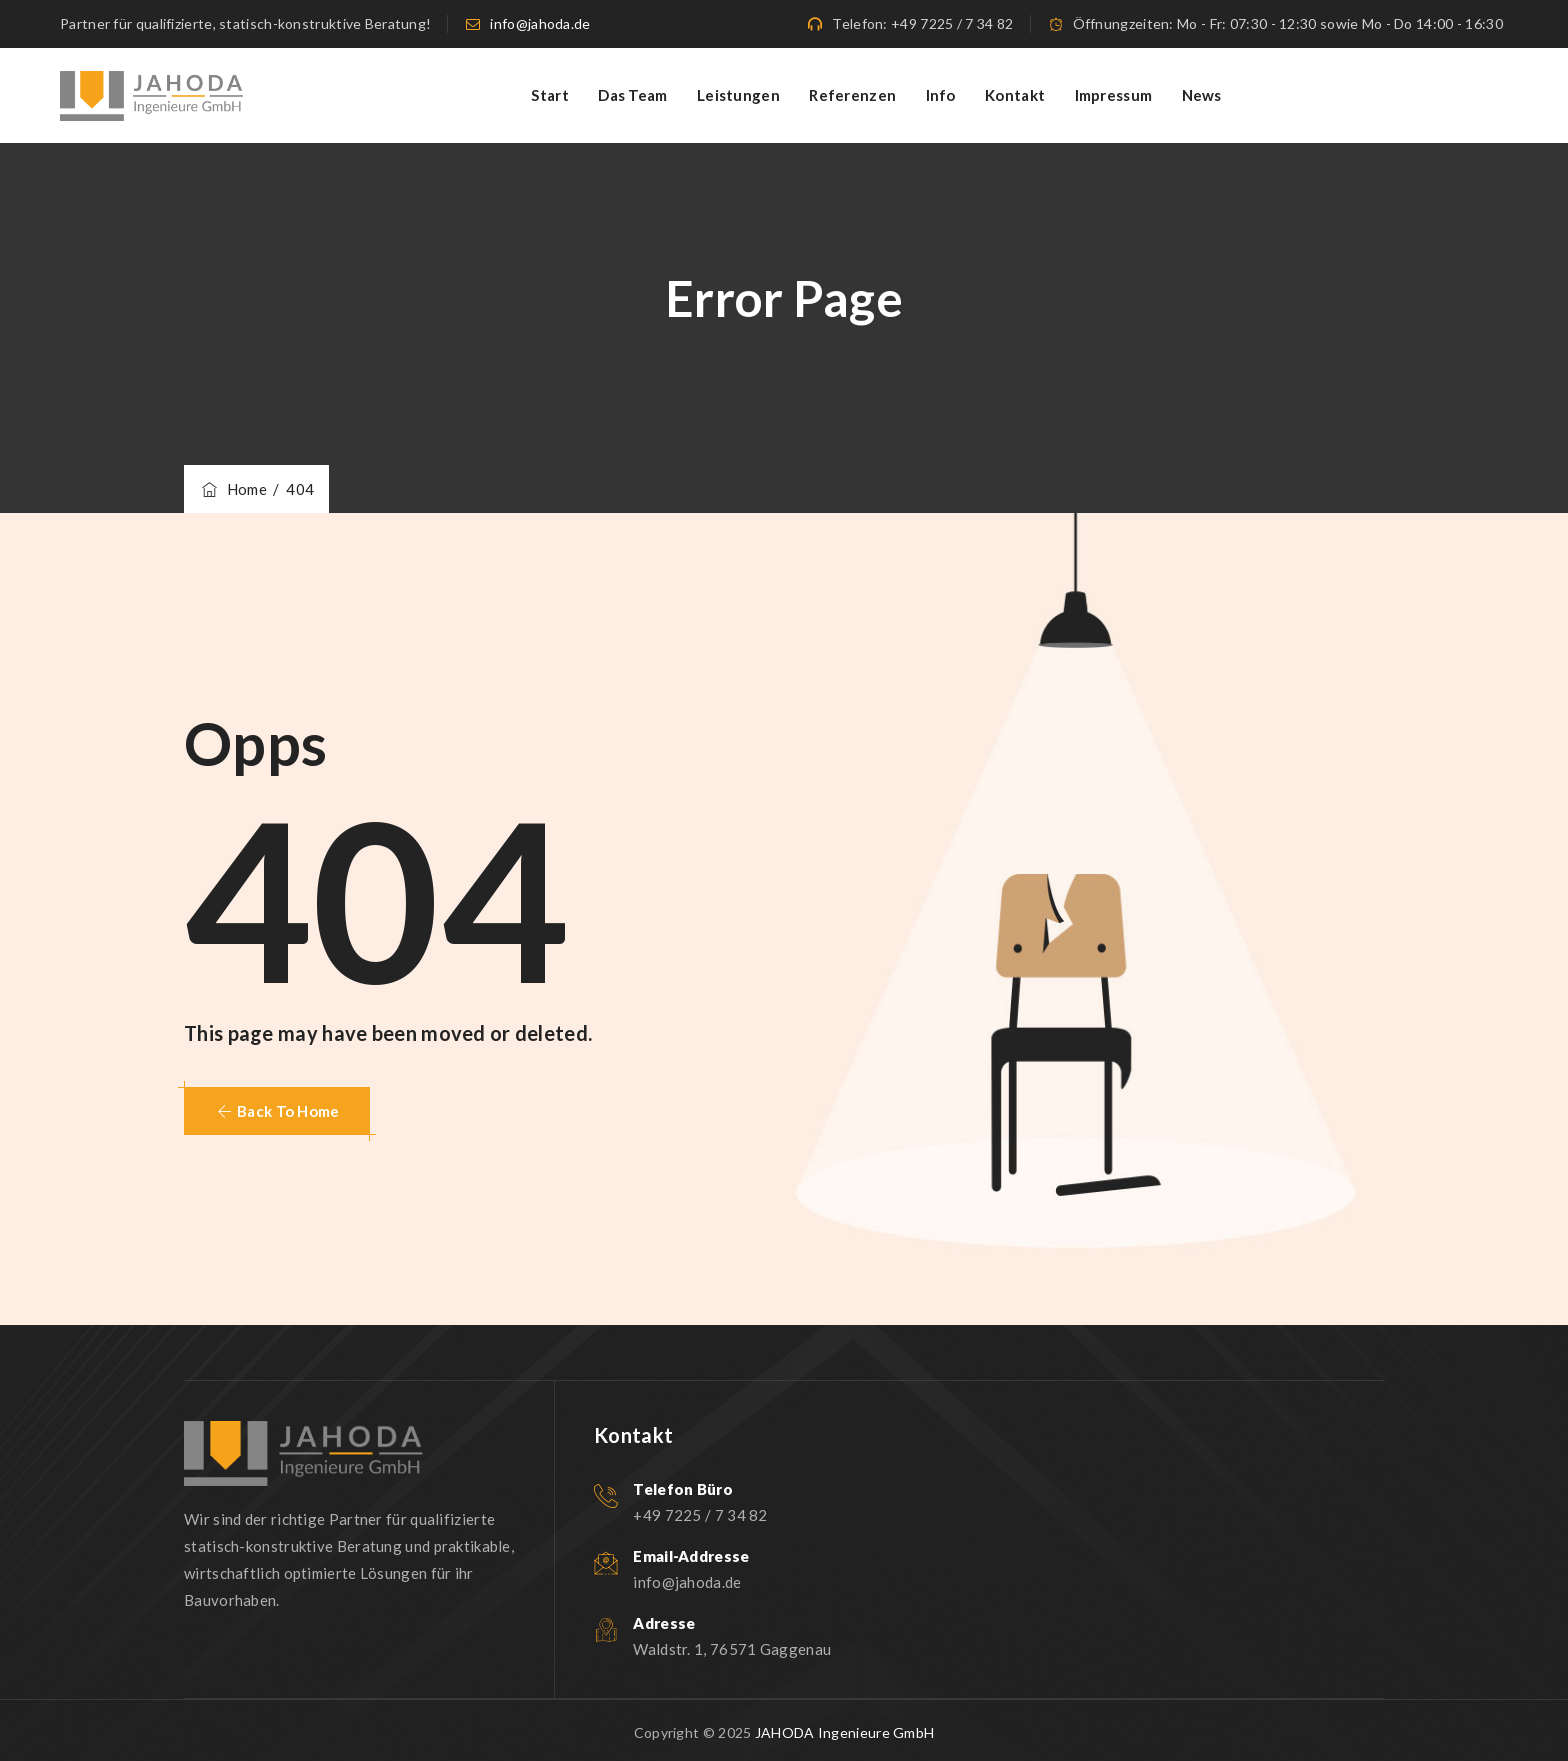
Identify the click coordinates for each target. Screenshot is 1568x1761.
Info (941, 95)
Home (233, 489)
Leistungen (738, 95)
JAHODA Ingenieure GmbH (845, 1732)
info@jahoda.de (540, 23)
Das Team (632, 95)
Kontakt (1015, 95)
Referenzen (852, 95)
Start (550, 95)
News (1202, 95)
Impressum (1114, 95)
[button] (277, 1111)
